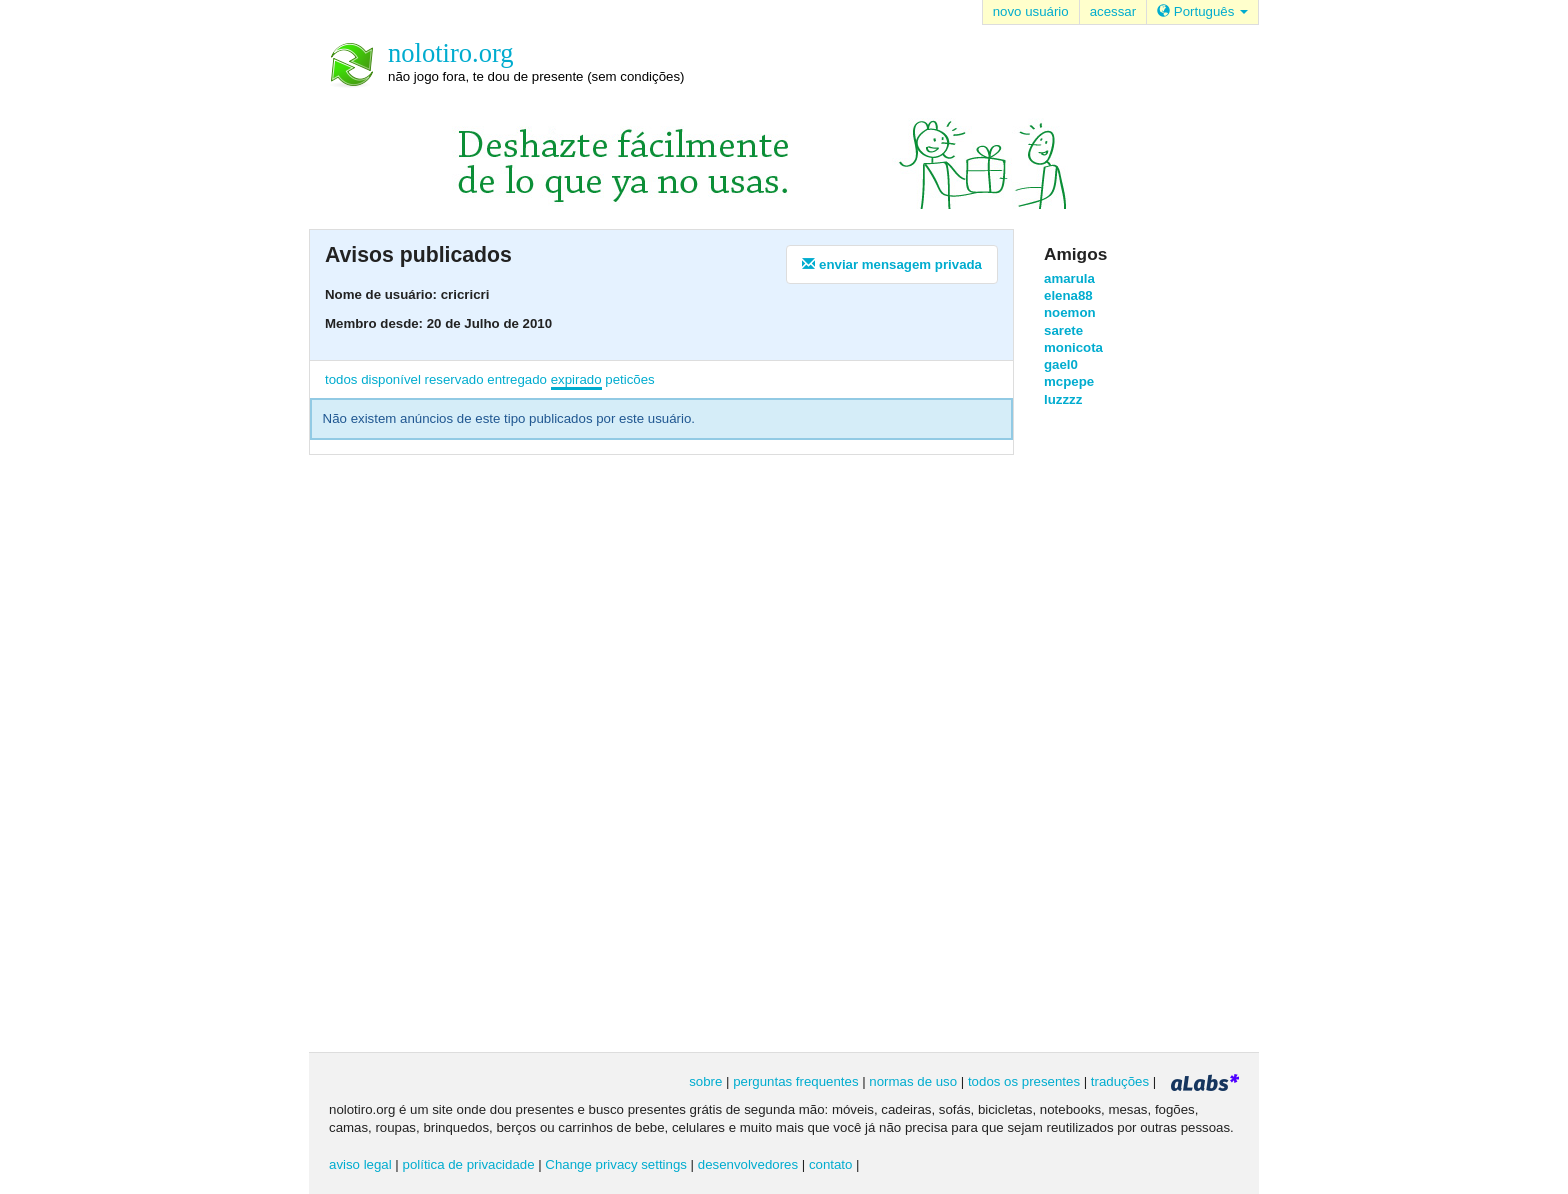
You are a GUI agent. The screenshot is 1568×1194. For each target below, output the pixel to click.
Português (1202, 11)
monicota (1073, 347)
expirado (576, 379)
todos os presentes (1024, 1081)
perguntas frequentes (795, 1081)
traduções (1120, 1081)
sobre (705, 1081)
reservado (454, 379)
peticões (629, 379)
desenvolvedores (748, 1164)
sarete (1063, 330)
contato (831, 1164)
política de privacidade (469, 1164)
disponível (391, 379)
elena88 (1068, 295)
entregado (517, 379)
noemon (1070, 312)
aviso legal (360, 1164)
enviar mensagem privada (892, 264)
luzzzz (1063, 399)
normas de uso (913, 1081)
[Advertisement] (1124, 728)
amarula (1069, 278)
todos (341, 379)
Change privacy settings (616, 1164)
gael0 (1061, 364)
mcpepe (1069, 381)
